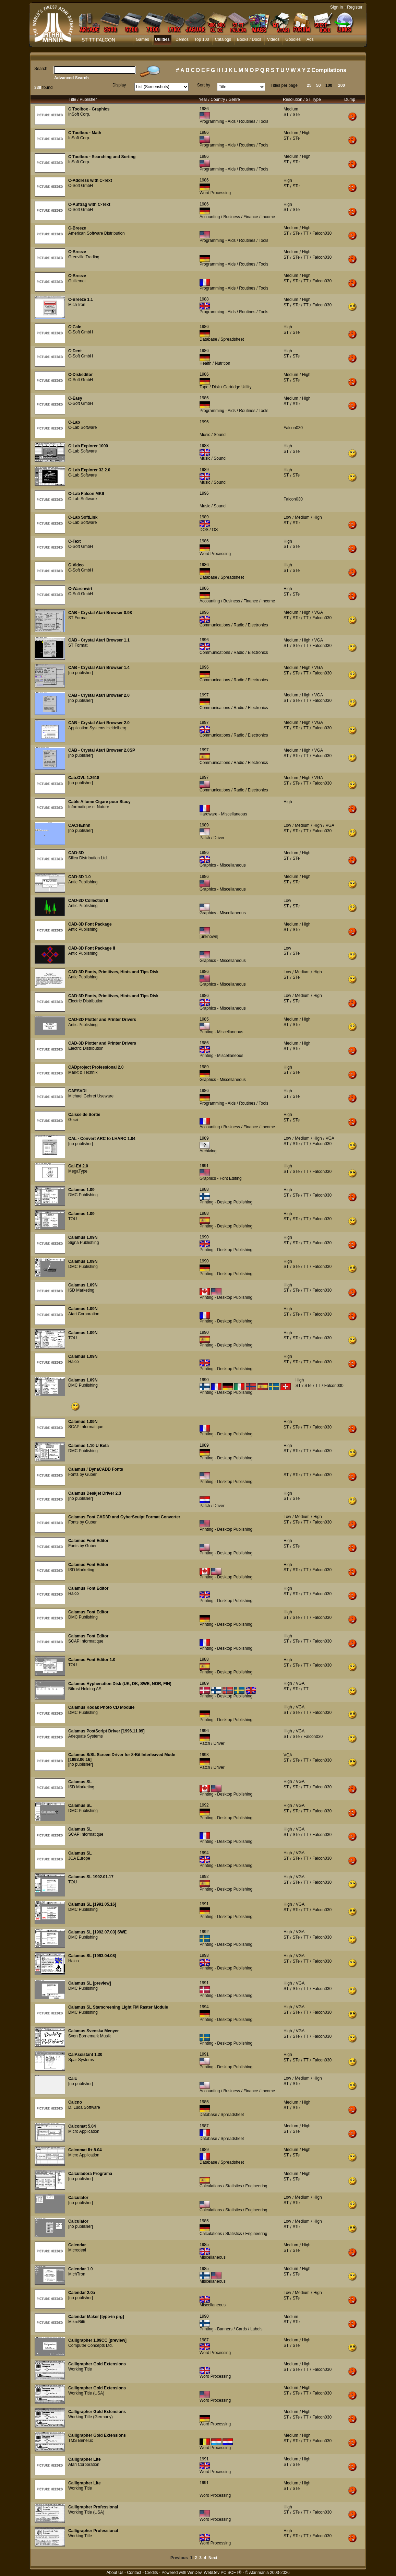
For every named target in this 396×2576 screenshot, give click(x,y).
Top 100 (201, 39)
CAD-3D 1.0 (79, 876)
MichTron (76, 304)
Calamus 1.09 (81, 1189)
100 (328, 85)
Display (119, 85)
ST (286, 114)
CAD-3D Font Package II (91, 948)
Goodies (293, 39)
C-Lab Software (82, 427)
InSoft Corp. (79, 114)
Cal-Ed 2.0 (78, 1166)
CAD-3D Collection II (88, 900)
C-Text (74, 541)
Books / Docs (249, 39)
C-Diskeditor (80, 374)
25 (309, 85)
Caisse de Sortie (84, 1114)
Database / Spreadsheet (222, 339)
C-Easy (75, 398)
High (306, 132)
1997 (204, 695)
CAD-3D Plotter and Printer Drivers (102, 1019)
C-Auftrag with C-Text (89, 204)
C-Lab (74, 422)
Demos (182, 39)
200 (341, 85)
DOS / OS (209, 529)
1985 (204, 1019)
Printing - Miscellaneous (221, 1032)
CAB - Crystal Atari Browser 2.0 (99, 695)
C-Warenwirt (80, 588)
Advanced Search (71, 77)
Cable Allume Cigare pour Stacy (99, 801)
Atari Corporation (83, 1313)
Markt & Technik (82, 1072)
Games (142, 39)
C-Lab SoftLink (82, 517)
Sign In (336, 7)
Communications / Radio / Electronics (234, 625)
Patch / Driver (212, 837)
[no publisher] (80, 672)
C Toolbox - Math (84, 132)
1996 (204, 422)
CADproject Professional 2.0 (95, 1067)
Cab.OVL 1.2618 (83, 777)
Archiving (208, 1151)
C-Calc (74, 327)
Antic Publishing (82, 882)
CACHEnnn (79, 825)
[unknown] (209, 936)
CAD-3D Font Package (90, 924)
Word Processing (215, 192)
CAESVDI (77, 1091)
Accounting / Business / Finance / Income (237, 216)
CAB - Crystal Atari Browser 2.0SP (101, 750)
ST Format (77, 617)
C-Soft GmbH (80, 185)
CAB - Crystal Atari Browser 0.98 (100, 612)
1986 (204, 108)
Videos (273, 39)
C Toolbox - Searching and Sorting (101, 156)
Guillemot (77, 281)
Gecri (73, 1119)
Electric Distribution (86, 1001)
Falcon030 (322, 233)
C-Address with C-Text (90, 180)
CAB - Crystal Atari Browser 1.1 (99, 640)
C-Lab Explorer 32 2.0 (89, 470)
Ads (310, 39)
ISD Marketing (81, 1290)
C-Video (76, 565)
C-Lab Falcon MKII (86, 493)
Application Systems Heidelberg (97, 728)
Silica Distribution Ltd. (88, 858)
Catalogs (223, 39)
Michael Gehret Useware (90, 1096)
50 (318, 85)
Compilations (329, 70)
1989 (204, 469)
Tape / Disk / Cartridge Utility (225, 387)
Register (354, 7)
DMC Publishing (83, 1194)
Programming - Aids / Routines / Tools (234, 121)
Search (40, 68)
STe (296, 114)
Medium (291, 109)
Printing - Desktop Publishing (226, 1202)
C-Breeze (77, 228)
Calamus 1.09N (82, 1237)
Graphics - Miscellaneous (223, 865)
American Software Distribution (96, 233)
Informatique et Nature (88, 806)
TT (306, 233)
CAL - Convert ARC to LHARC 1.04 (101, 1138)
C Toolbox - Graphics (88, 109)
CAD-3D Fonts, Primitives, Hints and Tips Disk (113, 971)
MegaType (77, 1171)
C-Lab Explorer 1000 (88, 446)
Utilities (162, 39)
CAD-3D (76, 852)
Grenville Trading (83, 257)
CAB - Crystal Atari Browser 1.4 (99, 667)
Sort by (203, 85)
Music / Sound (213, 434)
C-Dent (75, 351)
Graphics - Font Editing (221, 1178)
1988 (204, 299)
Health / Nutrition (215, 363)
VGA (318, 612)
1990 (204, 1237)
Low (287, 517)
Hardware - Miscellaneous (223, 814)
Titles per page (284, 85)
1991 (204, 1165)
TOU (72, 1218)
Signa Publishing (83, 1242)
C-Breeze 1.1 (80, 299)
